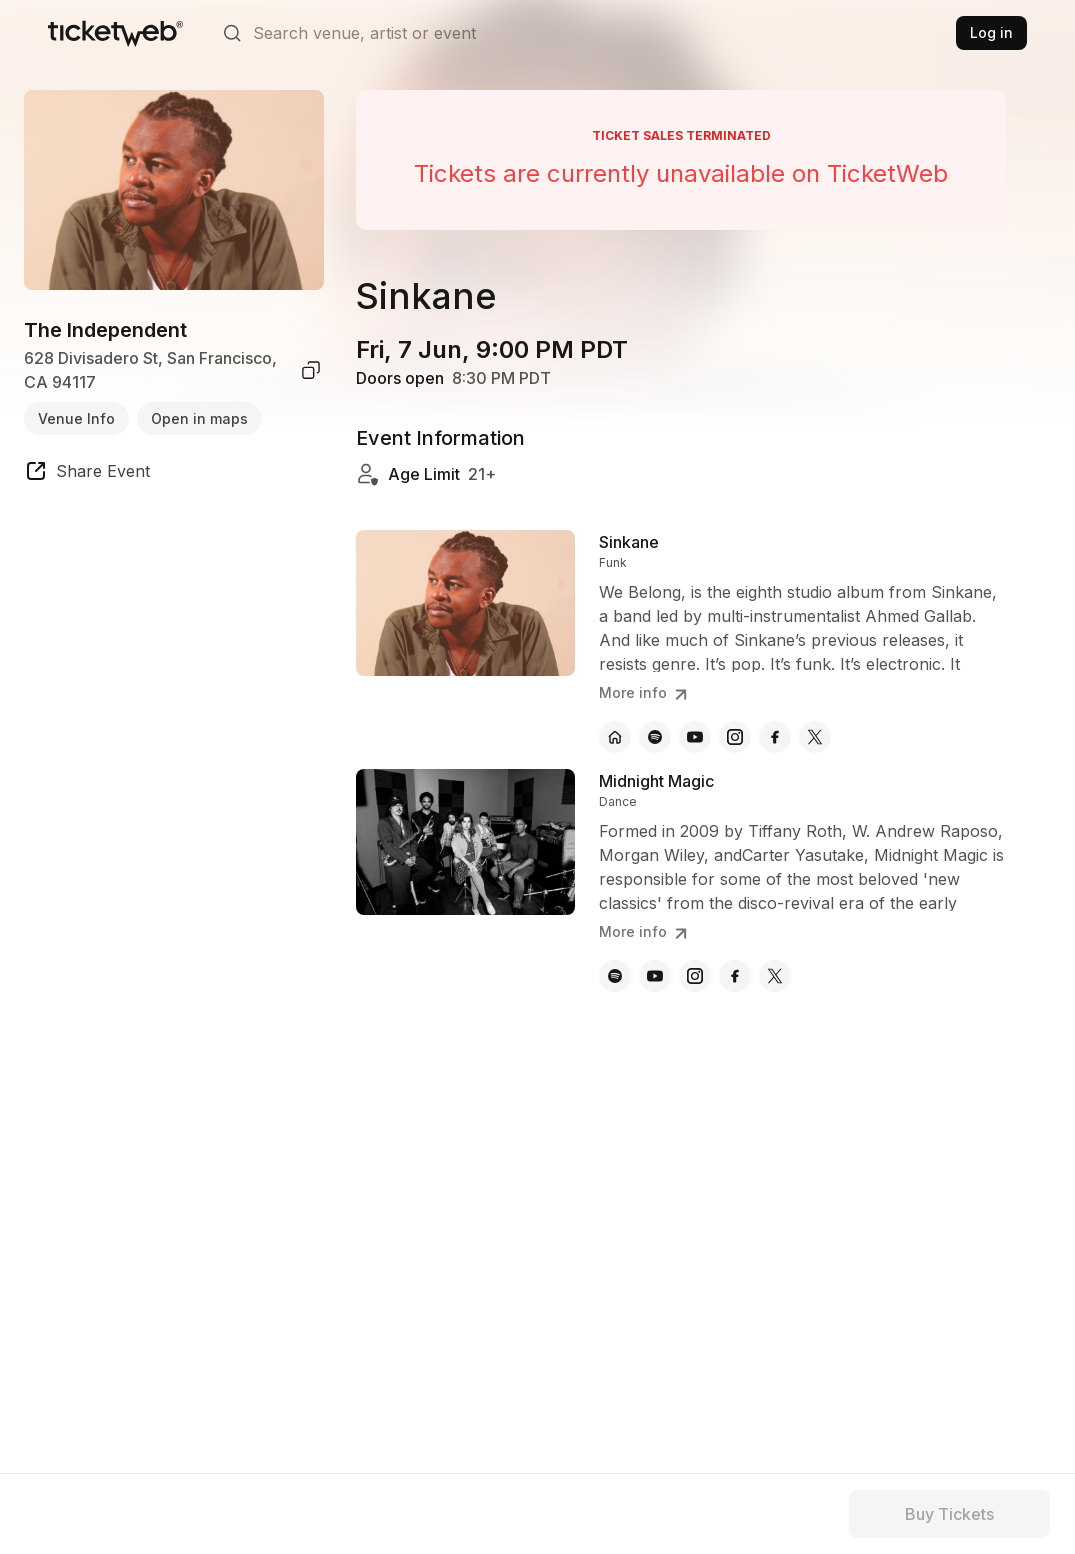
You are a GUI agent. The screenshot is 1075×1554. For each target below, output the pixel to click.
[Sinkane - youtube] (695, 737)
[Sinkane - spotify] (655, 737)
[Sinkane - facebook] (775, 737)
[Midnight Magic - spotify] (615, 976)
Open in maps (199, 418)
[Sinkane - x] (815, 737)
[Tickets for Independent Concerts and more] (115, 33)
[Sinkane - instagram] (735, 737)
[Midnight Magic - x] (775, 976)
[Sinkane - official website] (615, 737)
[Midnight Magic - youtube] (655, 976)
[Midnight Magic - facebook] (735, 976)
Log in (991, 32)
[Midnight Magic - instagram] (695, 976)
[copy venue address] (311, 370)
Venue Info (76, 418)
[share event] (87, 474)
